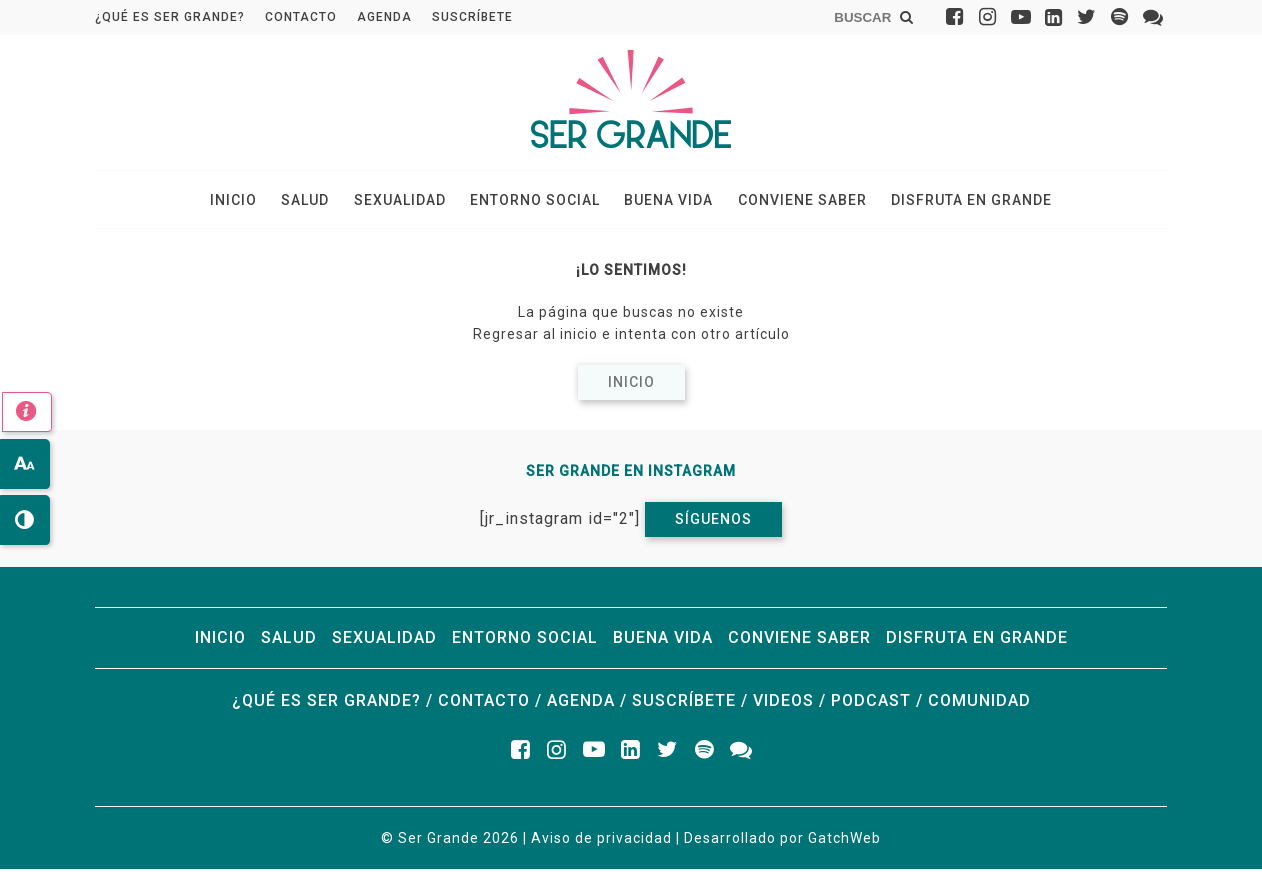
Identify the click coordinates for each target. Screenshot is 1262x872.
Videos (783, 703)
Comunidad (979, 703)
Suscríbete (472, 17)
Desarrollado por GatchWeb (782, 841)
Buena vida (665, 201)
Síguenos (713, 522)
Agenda (384, 17)
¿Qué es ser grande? (170, 17)
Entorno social (535, 201)
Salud (312, 201)
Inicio (243, 201)
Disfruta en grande (961, 201)
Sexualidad (403, 201)
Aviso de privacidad (601, 841)
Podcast (871, 703)
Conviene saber (795, 201)
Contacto (301, 17)
